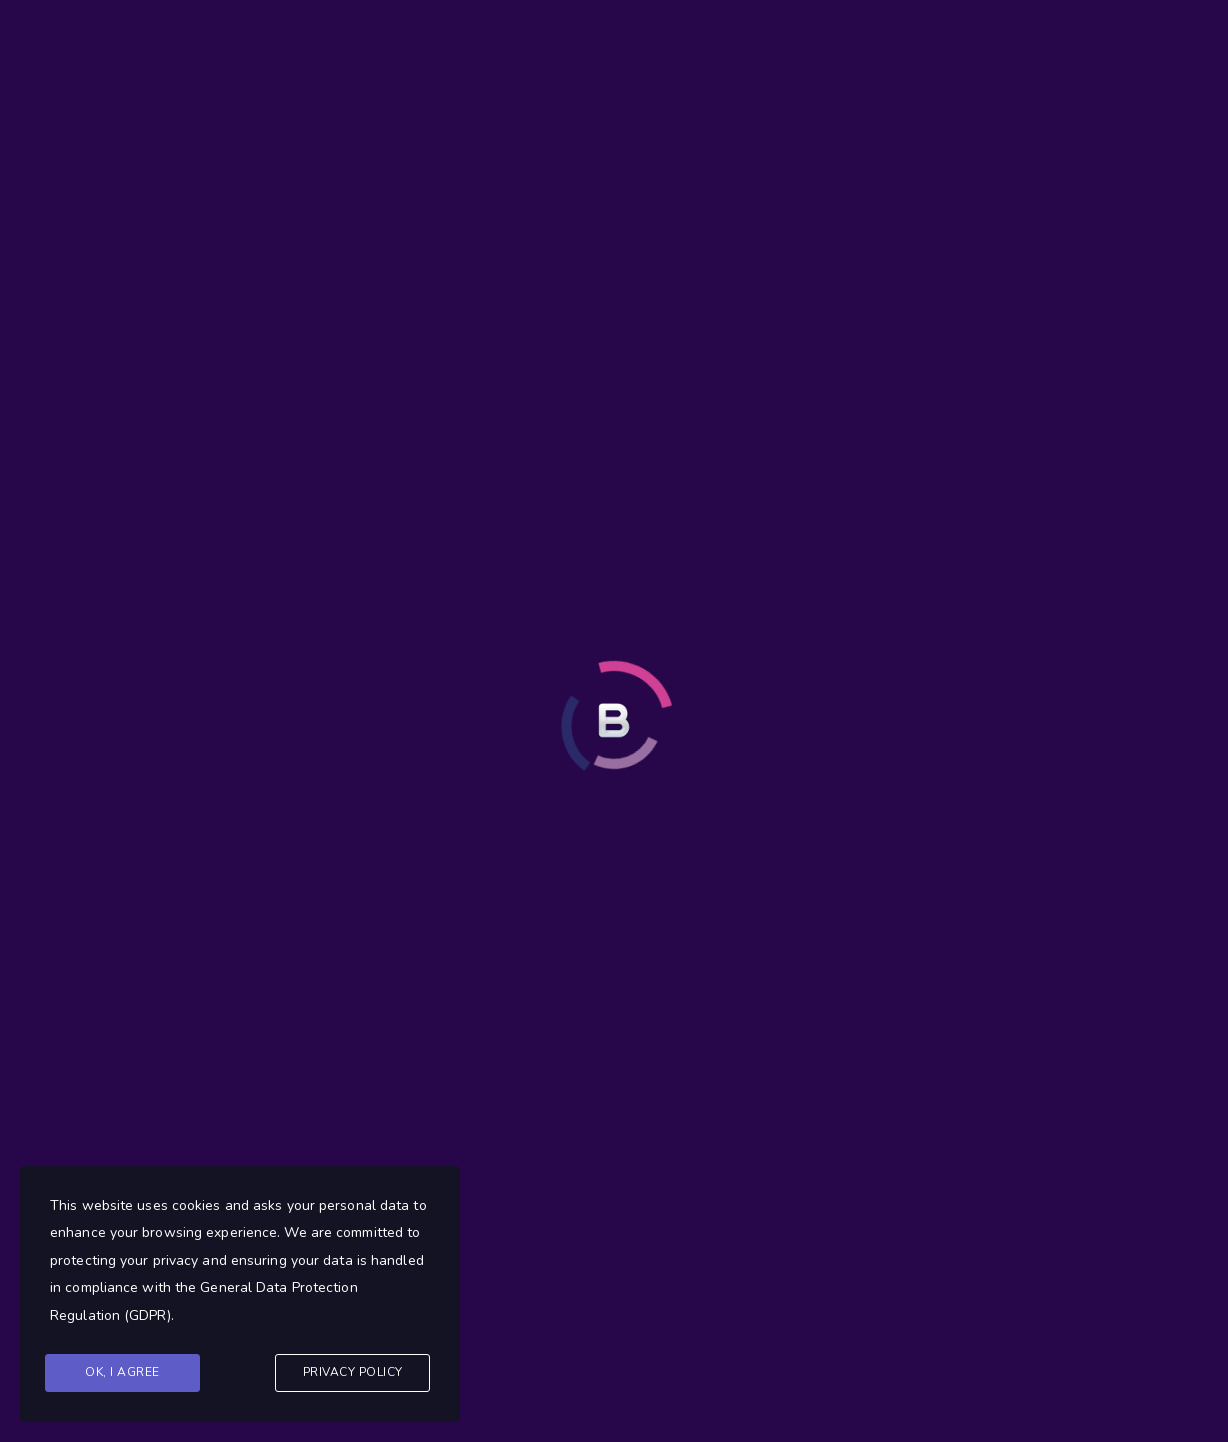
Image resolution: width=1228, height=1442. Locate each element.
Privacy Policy (353, 1372)
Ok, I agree (122, 1372)
